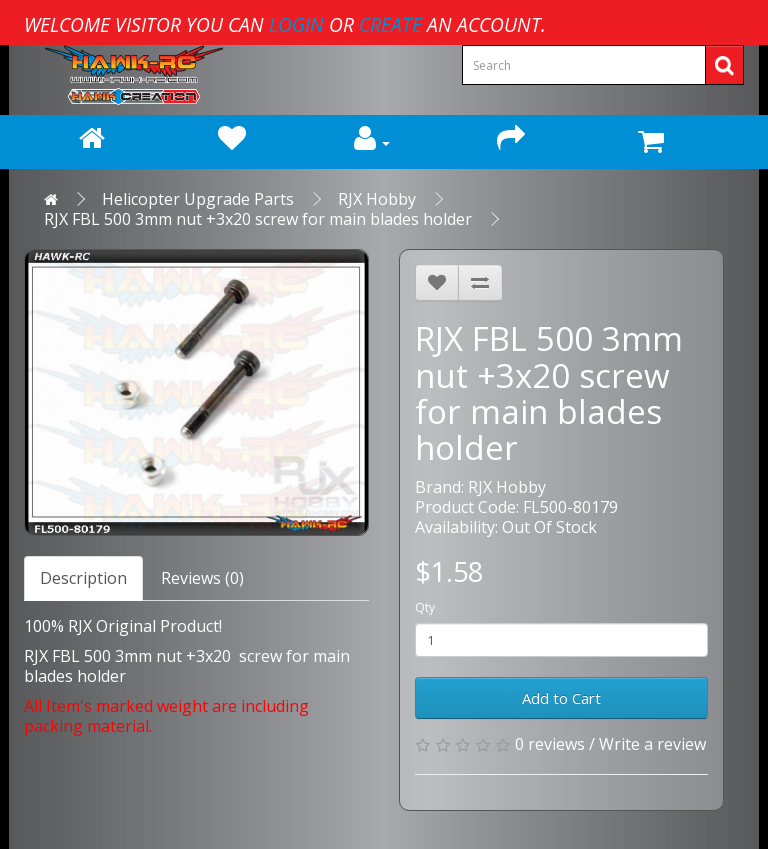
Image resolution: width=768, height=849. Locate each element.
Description (83, 578)
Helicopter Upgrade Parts (198, 199)
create (390, 24)
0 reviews (550, 744)
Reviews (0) (202, 578)
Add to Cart (561, 698)
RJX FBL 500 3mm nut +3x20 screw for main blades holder (258, 219)
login (296, 24)
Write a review (652, 744)
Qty (425, 607)
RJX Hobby (377, 199)
